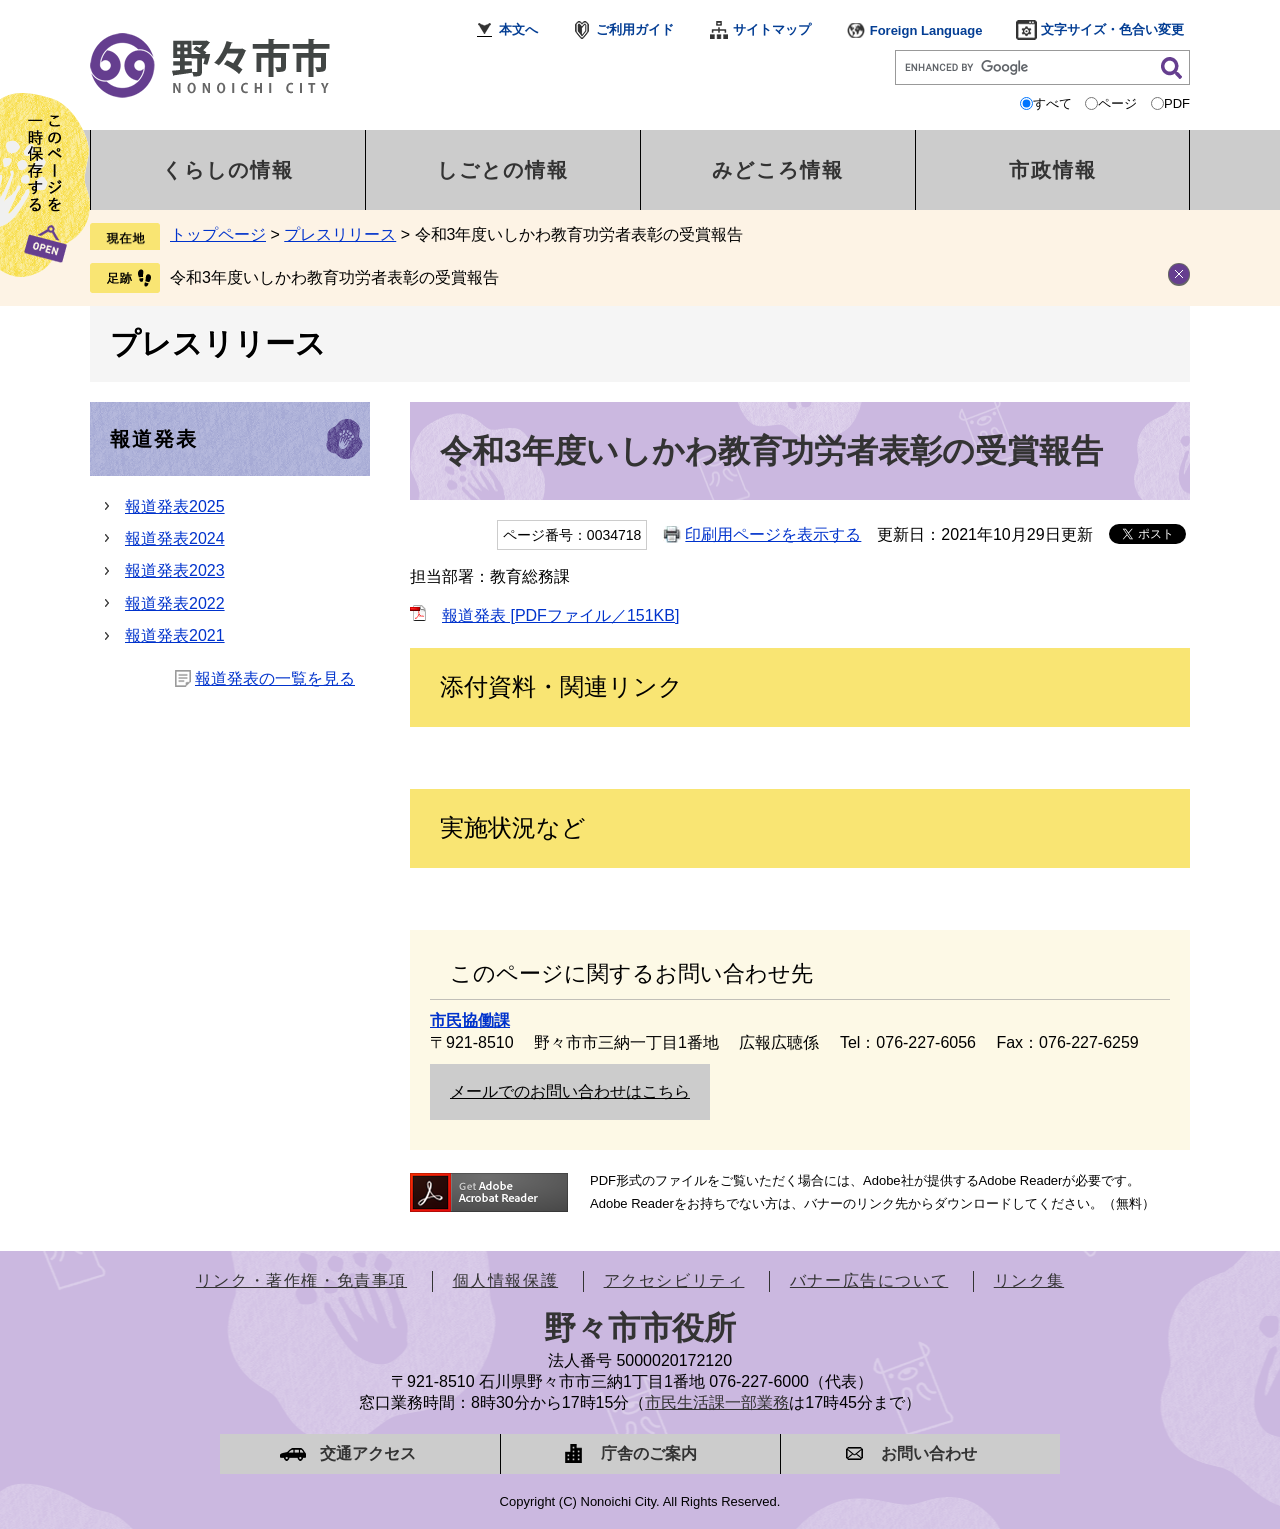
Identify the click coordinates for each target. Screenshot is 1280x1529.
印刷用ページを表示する (773, 534)
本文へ (518, 29)
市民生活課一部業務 (717, 1402)
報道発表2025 (175, 506)
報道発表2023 (175, 570)
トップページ (218, 234)
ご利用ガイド (635, 29)
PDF (1177, 103)
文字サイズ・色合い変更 (1112, 29)
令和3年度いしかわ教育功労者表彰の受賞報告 (334, 277)
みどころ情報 (778, 170)
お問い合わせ (929, 1453)
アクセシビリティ (674, 1280)
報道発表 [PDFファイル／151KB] (560, 615)
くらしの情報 (228, 170)
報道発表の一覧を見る (275, 678)
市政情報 (1053, 170)
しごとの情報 (503, 170)
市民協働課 (470, 1020)
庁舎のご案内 (649, 1453)
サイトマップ (772, 29)
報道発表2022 (175, 603)
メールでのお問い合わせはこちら (570, 1091)
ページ (1117, 103)
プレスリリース (340, 234)
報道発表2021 (175, 635)
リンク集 (1029, 1280)
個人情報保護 (506, 1280)
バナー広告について (869, 1280)
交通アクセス (368, 1453)
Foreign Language (926, 30)
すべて (1052, 103)
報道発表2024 (175, 538)
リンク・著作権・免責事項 (301, 1280)
